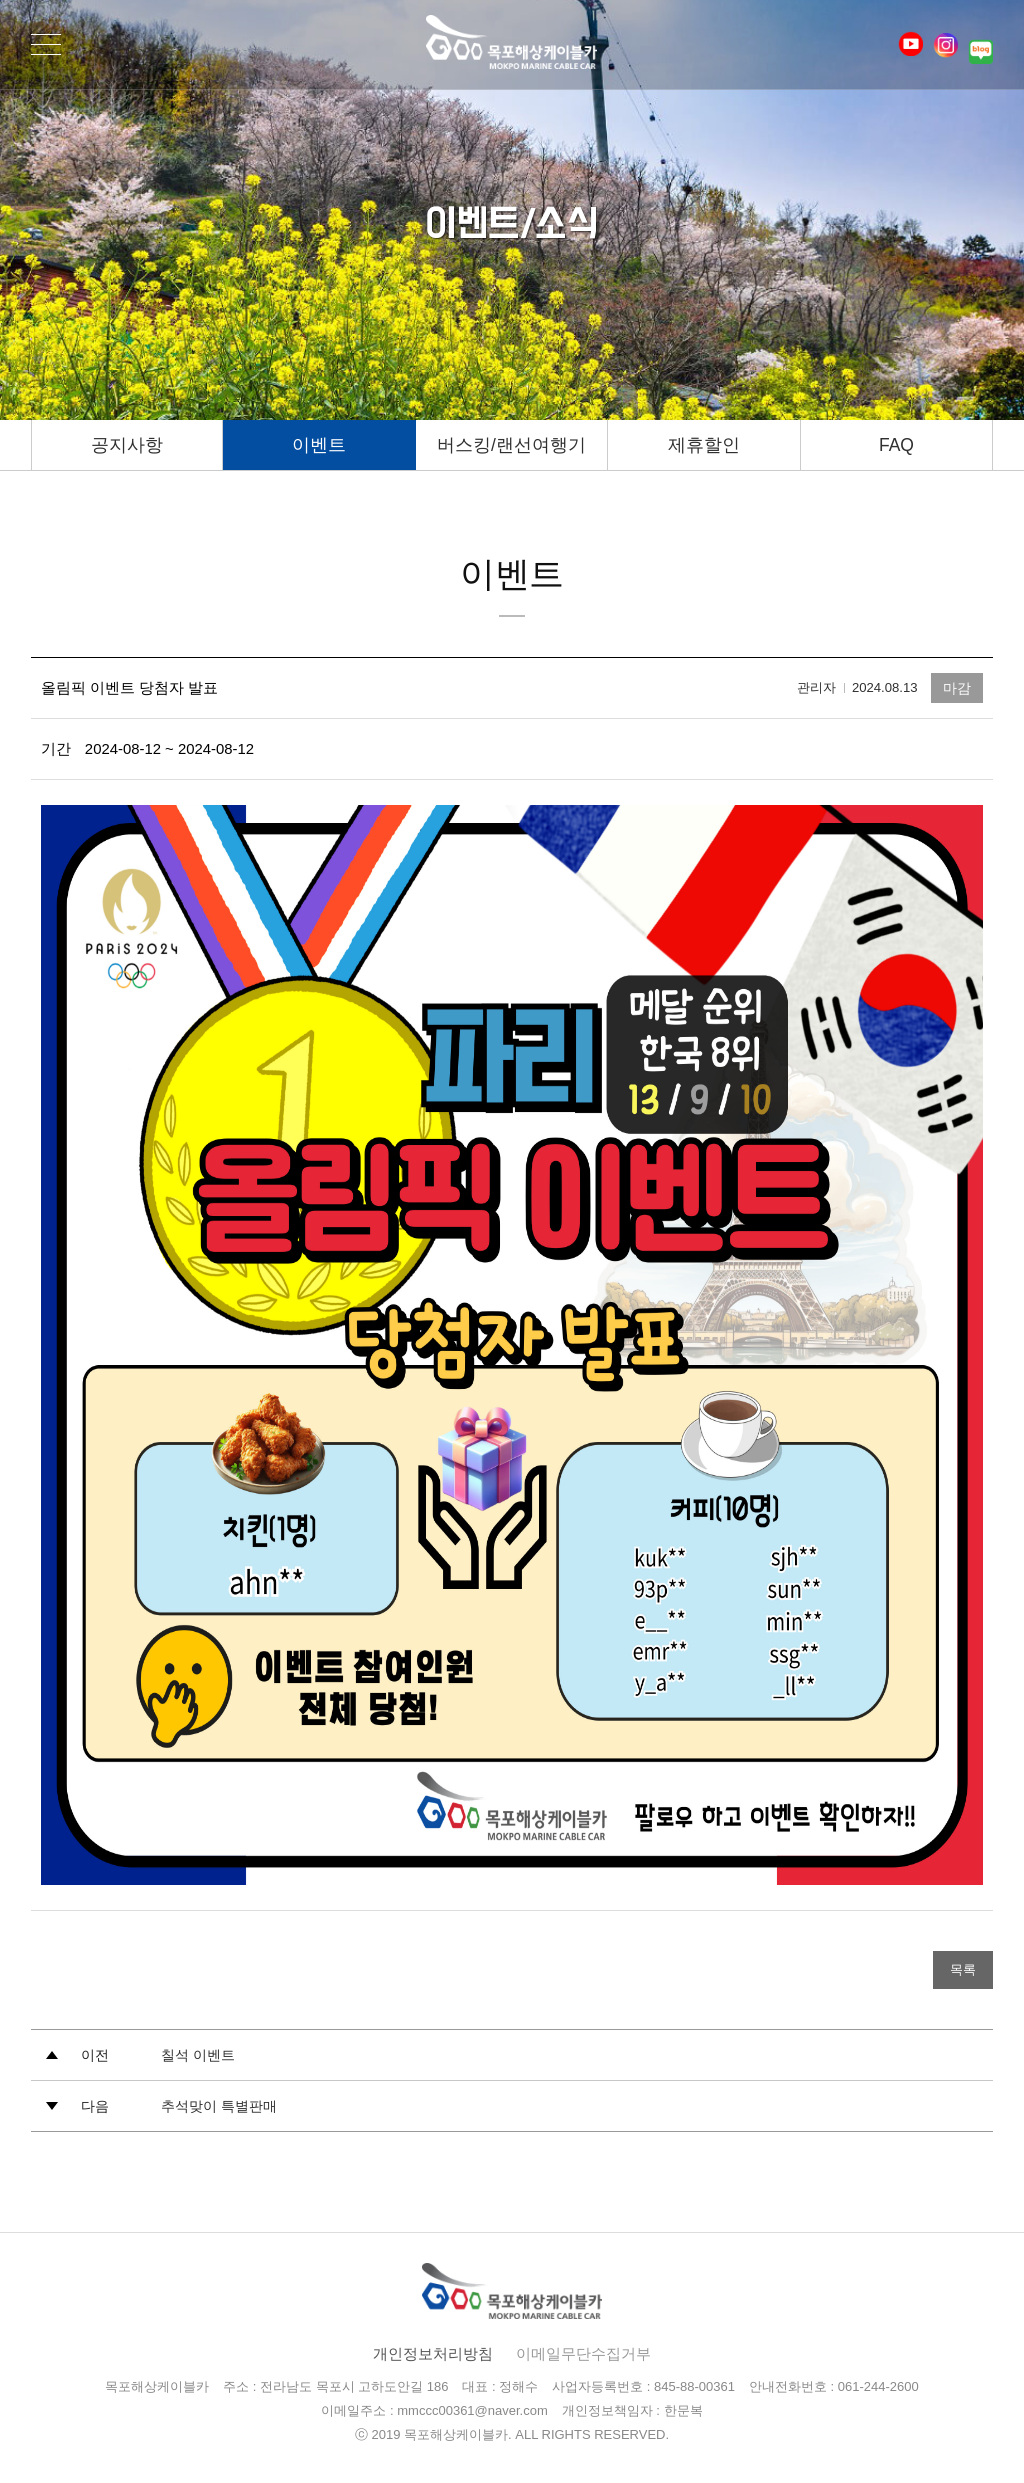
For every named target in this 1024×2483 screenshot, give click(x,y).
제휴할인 (704, 445)
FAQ (896, 445)
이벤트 (319, 445)
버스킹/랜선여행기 (511, 445)
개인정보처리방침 (433, 2356)
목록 (961, 1970)
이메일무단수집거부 (583, 2356)
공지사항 (127, 445)
